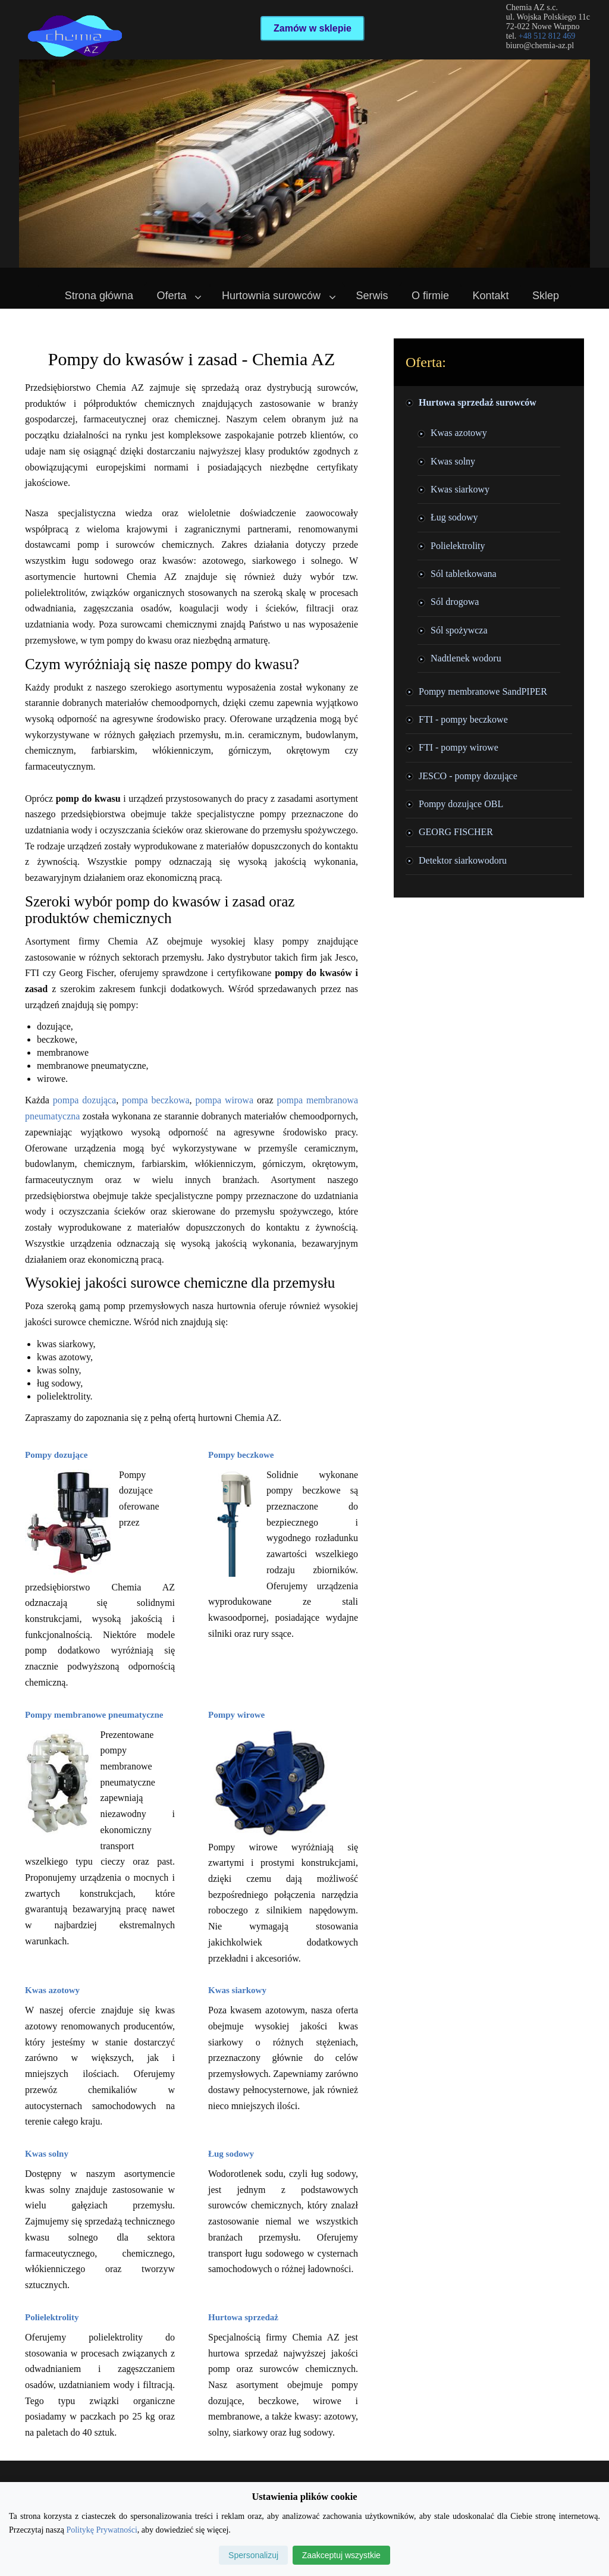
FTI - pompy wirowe (458, 747)
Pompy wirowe (236, 1715)
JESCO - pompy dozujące (468, 776)
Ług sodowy (231, 2153)
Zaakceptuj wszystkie (341, 2555)
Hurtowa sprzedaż (243, 2317)
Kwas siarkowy (237, 1990)
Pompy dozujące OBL (461, 804)
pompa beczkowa (155, 1100)
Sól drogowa (455, 602)
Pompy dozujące (56, 1455)
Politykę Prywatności (101, 2529)
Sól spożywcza (459, 630)
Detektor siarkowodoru (463, 860)
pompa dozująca (84, 1100)
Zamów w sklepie (312, 28)
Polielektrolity (52, 2317)
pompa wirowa (224, 1100)
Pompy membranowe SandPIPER (483, 691)
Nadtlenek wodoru (466, 658)
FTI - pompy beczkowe (463, 719)
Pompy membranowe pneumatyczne (94, 1715)
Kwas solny (46, 2153)
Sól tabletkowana (464, 574)
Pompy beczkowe (241, 1455)
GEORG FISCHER (456, 832)
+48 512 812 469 (547, 36)
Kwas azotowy (52, 1990)
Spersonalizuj (253, 2555)
